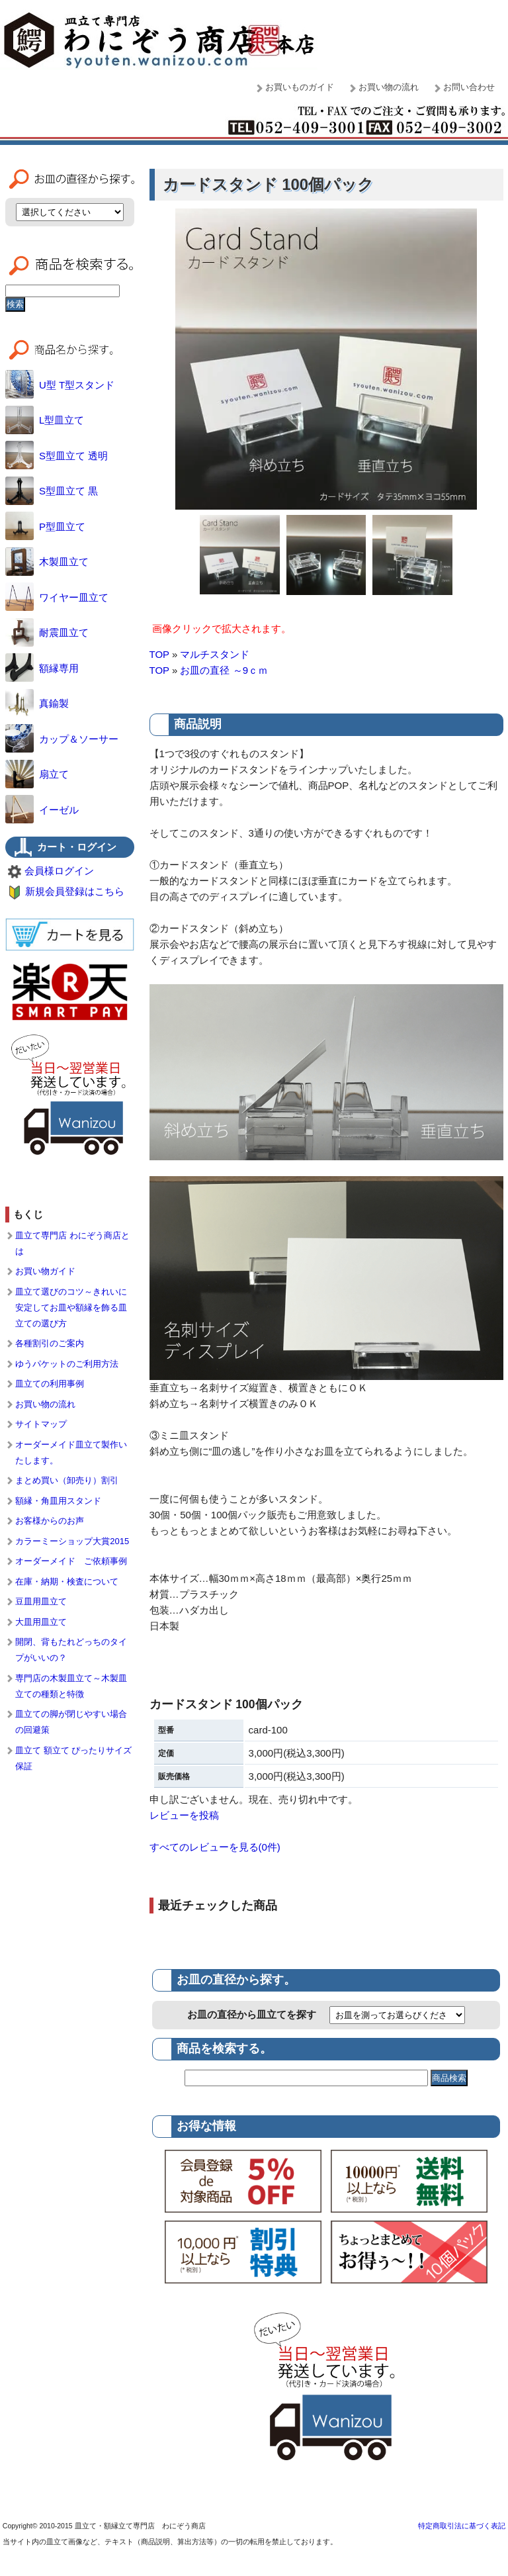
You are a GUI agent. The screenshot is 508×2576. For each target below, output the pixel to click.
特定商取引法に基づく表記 (461, 2526)
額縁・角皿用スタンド (58, 1501)
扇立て (37, 774)
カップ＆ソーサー (61, 739)
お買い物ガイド (45, 1271)
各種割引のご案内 (49, 1343)
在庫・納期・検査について (66, 1582)
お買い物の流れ (389, 87)
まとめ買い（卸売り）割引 (66, 1480)
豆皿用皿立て (41, 1601)
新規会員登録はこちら (74, 891)
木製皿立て (47, 561)
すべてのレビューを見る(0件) (214, 1847)
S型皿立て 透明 (56, 455)
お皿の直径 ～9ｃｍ (224, 670)
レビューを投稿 (184, 1815)
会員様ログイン (59, 870)
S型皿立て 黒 (51, 490)
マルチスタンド (214, 654)
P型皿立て (45, 526)
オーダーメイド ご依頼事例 (71, 1561)
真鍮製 (37, 703)
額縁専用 (42, 668)
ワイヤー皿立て (56, 597)
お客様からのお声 (49, 1521)
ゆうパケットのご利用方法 (66, 1364)
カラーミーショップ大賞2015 (72, 1541)
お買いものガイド (299, 87)
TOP (159, 654)
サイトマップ (41, 1424)
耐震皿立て (47, 632)
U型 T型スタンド (59, 385)
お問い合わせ (469, 87)
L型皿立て (44, 420)
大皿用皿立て (41, 1622)
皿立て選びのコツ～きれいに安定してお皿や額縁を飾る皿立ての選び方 (71, 1307)
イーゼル (42, 809)
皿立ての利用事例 (49, 1384)
